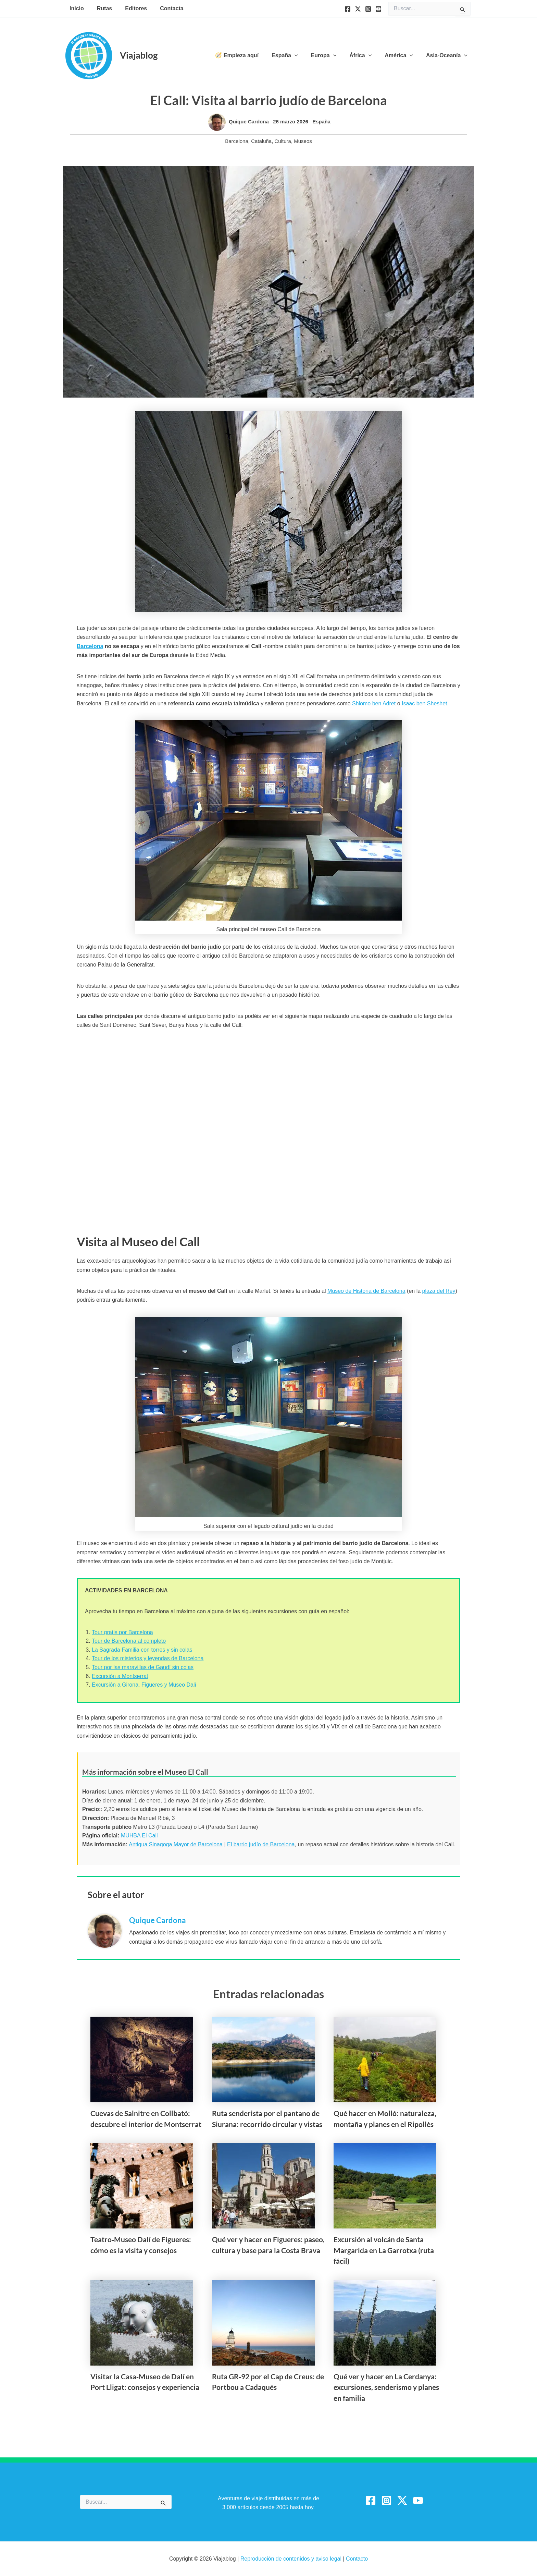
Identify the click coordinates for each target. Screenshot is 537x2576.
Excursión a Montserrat (120, 1676)
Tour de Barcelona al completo (129, 1641)
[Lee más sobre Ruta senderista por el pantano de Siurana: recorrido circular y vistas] (263, 2059)
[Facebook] (348, 9)
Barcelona (236, 141)
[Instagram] (368, 9)
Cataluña (261, 141)
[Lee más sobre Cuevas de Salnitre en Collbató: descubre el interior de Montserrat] (141, 2059)
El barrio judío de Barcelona (261, 1844)
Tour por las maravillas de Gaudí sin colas (142, 1667)
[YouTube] (378, 9)
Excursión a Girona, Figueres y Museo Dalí (144, 1685)
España (321, 121)
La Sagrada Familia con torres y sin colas (142, 1650)
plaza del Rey (438, 1291)
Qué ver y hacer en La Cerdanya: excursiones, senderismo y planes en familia (386, 2387)
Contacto (357, 2559)
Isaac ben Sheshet (424, 703)
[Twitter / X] (402, 2500)
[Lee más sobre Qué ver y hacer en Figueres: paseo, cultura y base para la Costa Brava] (263, 2185)
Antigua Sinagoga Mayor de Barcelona (176, 1844)
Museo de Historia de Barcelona (366, 1291)
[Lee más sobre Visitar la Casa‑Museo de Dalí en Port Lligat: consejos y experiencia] (141, 2322)
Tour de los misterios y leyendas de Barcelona (147, 1658)
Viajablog (139, 55)
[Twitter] (358, 9)
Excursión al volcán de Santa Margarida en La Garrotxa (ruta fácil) (384, 2250)
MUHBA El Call (139, 1835)
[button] (303, 55)
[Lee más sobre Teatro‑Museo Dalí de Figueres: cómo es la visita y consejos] (141, 2185)
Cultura (283, 141)
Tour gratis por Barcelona (122, 1632)
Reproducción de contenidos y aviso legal (291, 2559)
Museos (303, 141)
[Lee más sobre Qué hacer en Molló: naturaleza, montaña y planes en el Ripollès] (385, 2059)
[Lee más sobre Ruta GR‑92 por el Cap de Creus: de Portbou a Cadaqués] (263, 2322)
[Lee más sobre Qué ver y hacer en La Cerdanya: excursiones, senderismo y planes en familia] (385, 2322)
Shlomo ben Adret (374, 703)
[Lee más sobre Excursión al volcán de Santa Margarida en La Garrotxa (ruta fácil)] (385, 2185)
